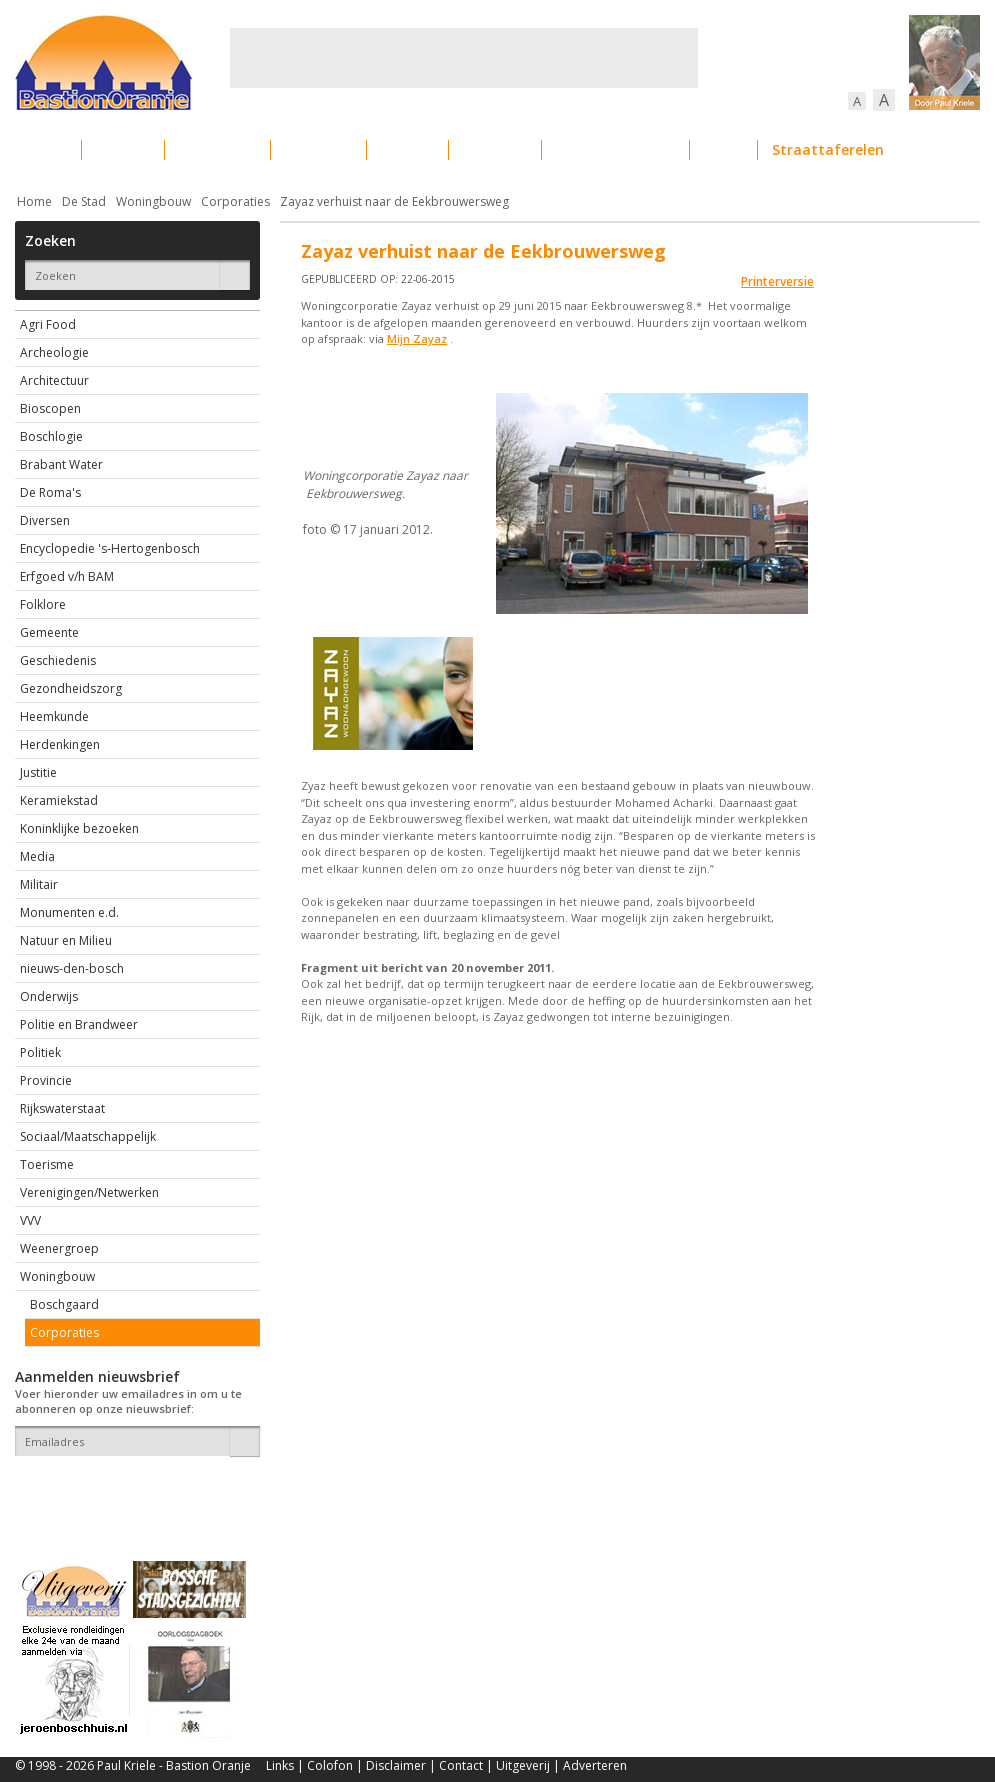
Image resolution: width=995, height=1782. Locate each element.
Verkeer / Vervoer (615, 149)
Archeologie (54, 352)
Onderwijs (49, 996)
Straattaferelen (828, 149)
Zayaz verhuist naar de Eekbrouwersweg (394, 201)
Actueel (41, 149)
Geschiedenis (58, 660)
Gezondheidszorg (71, 688)
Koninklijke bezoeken (79, 828)
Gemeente (49, 632)
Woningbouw (153, 201)
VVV (30, 1220)
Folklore (43, 604)
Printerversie (777, 281)
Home (34, 201)
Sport (723, 149)
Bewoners (318, 149)
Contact (461, 1765)
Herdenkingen (60, 744)
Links (280, 1765)
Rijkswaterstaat (62, 1108)
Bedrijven (495, 149)
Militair (39, 884)
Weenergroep (59, 1248)
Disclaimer (396, 1765)
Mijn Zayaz (417, 338)
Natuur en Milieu (66, 940)
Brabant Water (61, 464)
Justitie (38, 772)
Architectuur (54, 380)
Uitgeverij (523, 1765)
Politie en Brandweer (79, 1024)
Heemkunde (54, 716)
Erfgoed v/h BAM (67, 576)
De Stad (84, 201)
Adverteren (595, 1765)
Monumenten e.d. (69, 912)
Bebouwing (217, 149)
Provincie (46, 1080)
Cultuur (407, 149)
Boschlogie (51, 436)
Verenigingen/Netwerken (89, 1192)
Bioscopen (50, 408)
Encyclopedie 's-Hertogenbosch (110, 548)
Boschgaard (64, 1304)
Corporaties (235, 201)
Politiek (40, 1052)
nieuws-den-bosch (72, 968)
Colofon (330, 1765)
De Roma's (50, 492)
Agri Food (48, 324)
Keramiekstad (59, 800)
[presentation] (132, 1491)
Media (37, 856)
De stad (123, 149)
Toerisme (47, 1164)
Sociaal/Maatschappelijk (88, 1136)
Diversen (45, 520)
